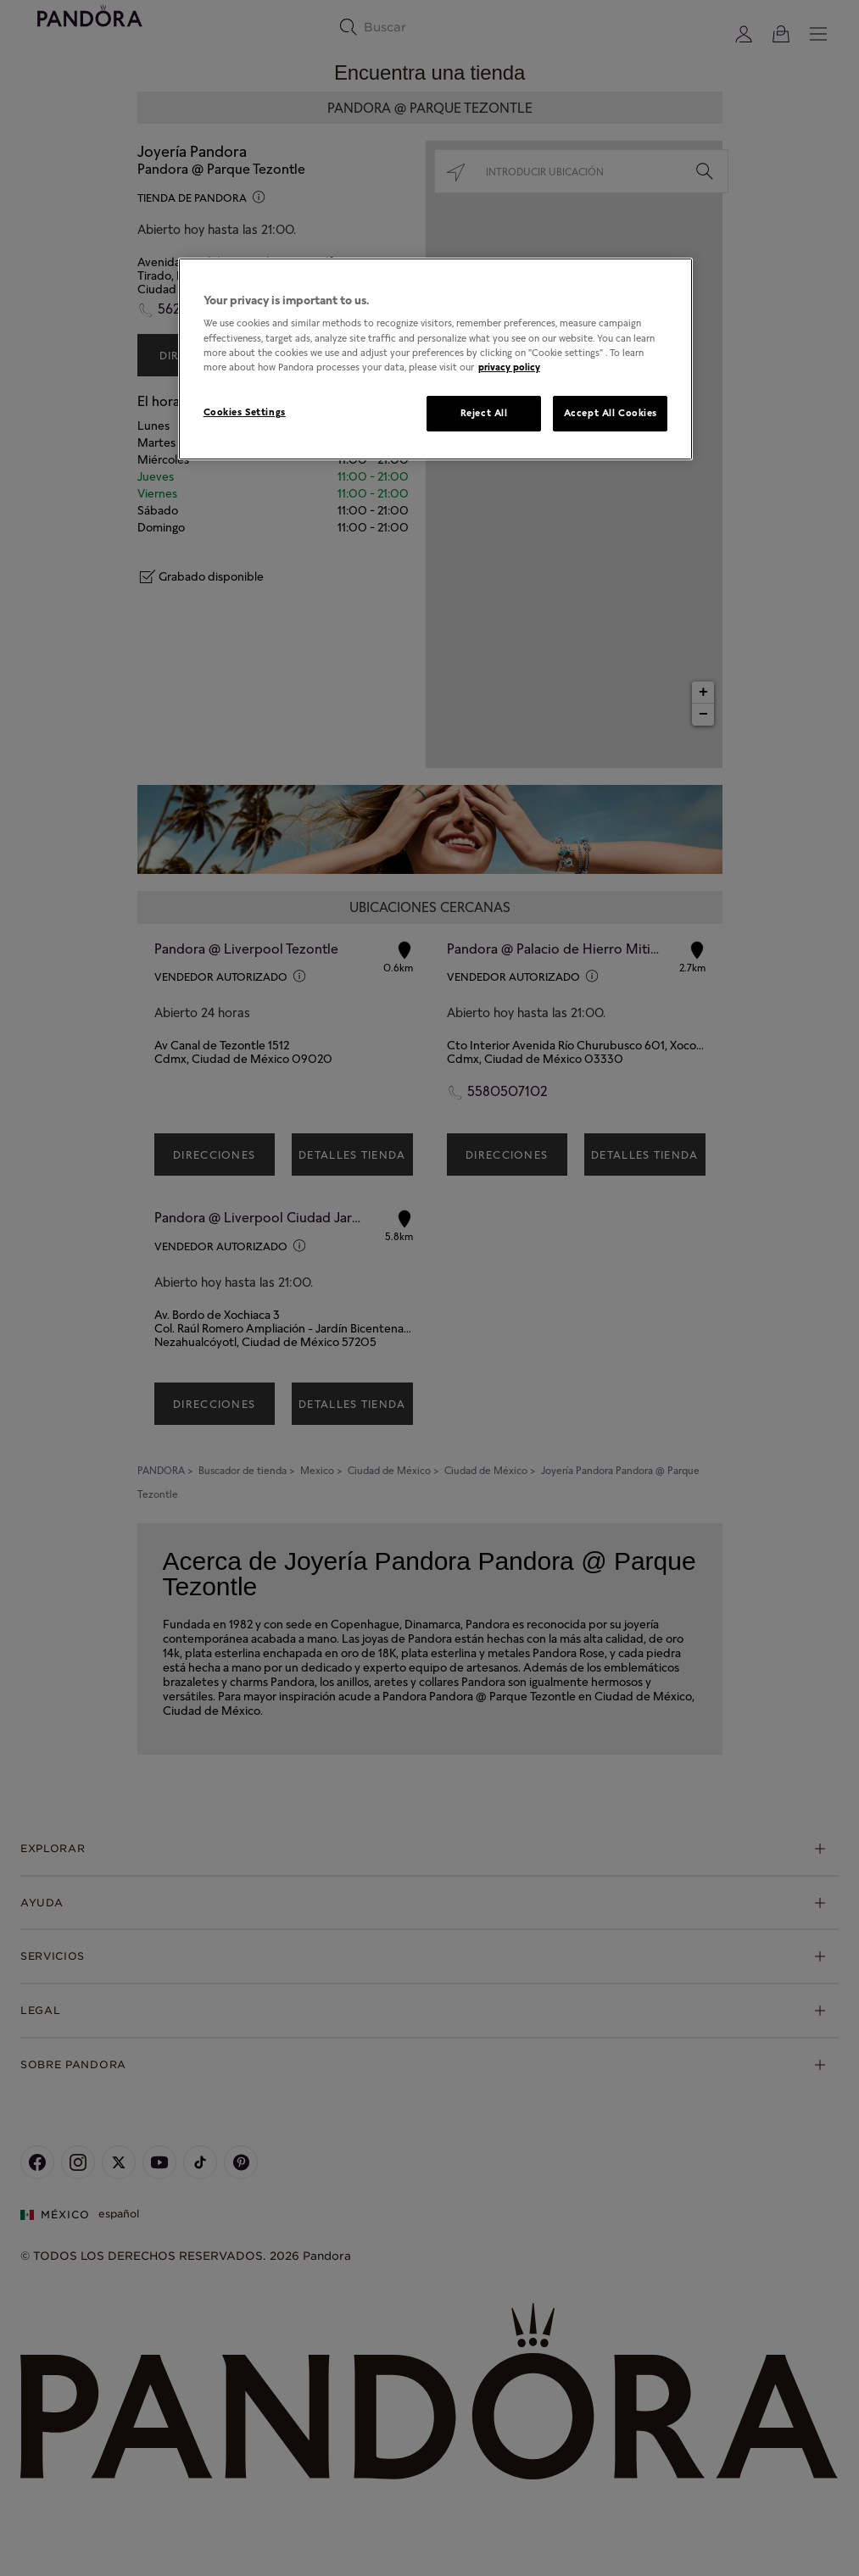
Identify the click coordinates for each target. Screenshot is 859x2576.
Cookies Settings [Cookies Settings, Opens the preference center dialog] (245, 412)
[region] (436, 359)
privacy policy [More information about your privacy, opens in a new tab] (509, 367)
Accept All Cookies (610, 413)
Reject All (484, 413)
